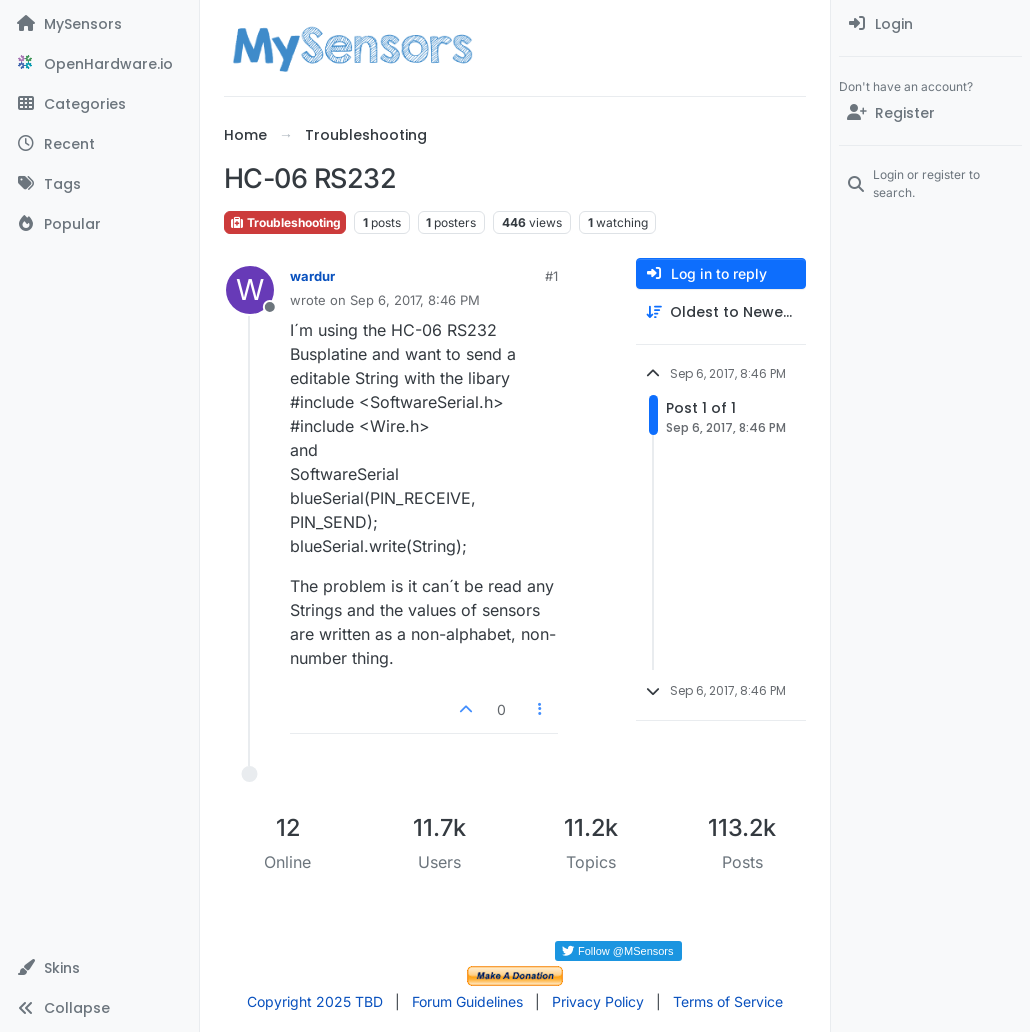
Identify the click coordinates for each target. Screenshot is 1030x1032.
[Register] (930, 113)
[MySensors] (99, 24)
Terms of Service (728, 1001)
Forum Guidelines (467, 1001)
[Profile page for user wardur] (250, 290)
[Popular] (99, 224)
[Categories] (99, 104)
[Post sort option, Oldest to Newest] (721, 312)
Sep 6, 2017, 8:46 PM (415, 300)
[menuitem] (930, 24)
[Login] (930, 24)
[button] (99, 968)
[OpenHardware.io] (99, 64)
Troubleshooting (285, 222)
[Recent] (99, 144)
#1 (551, 276)
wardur (312, 276)
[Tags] (99, 184)
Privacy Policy (598, 1001)
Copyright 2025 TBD (315, 1001)
